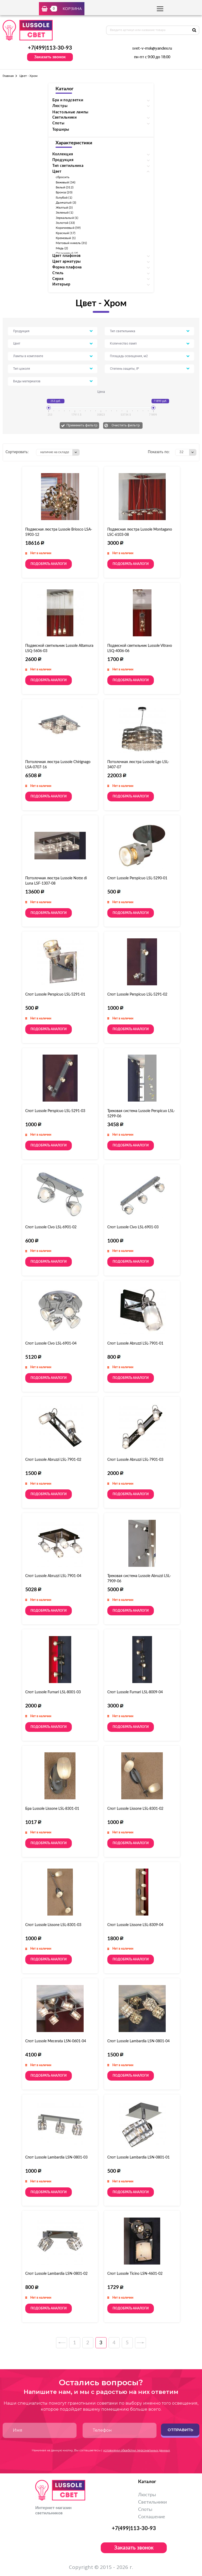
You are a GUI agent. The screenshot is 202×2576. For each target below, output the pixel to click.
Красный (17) (65, 233)
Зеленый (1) (64, 212)
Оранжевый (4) (67, 253)
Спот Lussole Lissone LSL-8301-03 (53, 1925)
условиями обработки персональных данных (136, 2450)
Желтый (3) (64, 207)
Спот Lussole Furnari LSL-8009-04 (135, 1692)
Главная (8, 75)
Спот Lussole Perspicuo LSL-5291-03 (55, 1111)
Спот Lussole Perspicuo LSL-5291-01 (55, 994)
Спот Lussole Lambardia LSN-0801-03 (56, 2157)
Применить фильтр (82, 425)
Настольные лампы (70, 112)
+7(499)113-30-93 (50, 48)
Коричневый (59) (68, 227)
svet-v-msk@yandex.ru (152, 48)
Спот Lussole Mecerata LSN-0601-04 (55, 2041)
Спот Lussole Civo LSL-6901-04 (51, 1343)
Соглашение (151, 2517)
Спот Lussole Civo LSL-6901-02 (51, 1227)
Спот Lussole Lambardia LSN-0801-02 (56, 2274)
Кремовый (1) (65, 238)
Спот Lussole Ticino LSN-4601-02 (135, 2274)
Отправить (180, 2429)
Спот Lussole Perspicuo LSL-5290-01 (137, 878)
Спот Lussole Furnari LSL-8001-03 (53, 1692)
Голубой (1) (64, 197)
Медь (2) (62, 248)
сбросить (62, 177)
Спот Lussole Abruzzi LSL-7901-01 (135, 1343)
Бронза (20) (64, 192)
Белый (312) (64, 187)
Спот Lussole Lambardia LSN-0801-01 (138, 2157)
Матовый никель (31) (71, 243)
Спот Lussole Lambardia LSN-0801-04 (138, 2041)
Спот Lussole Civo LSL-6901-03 (133, 1227)
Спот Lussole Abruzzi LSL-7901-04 (53, 1576)
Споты (145, 2509)
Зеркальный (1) (67, 217)
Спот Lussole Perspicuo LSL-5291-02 (137, 994)
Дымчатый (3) (66, 202)
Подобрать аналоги (49, 563)
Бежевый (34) (65, 182)
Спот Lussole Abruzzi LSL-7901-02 (53, 1460)
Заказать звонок (50, 57)
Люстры (147, 2495)
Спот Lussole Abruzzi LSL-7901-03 (135, 1460)
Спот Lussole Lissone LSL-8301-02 (135, 1809)
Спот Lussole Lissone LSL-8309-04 (135, 1925)
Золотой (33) (65, 222)
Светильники (152, 2502)
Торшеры (60, 129)
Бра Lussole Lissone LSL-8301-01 (52, 1809)
